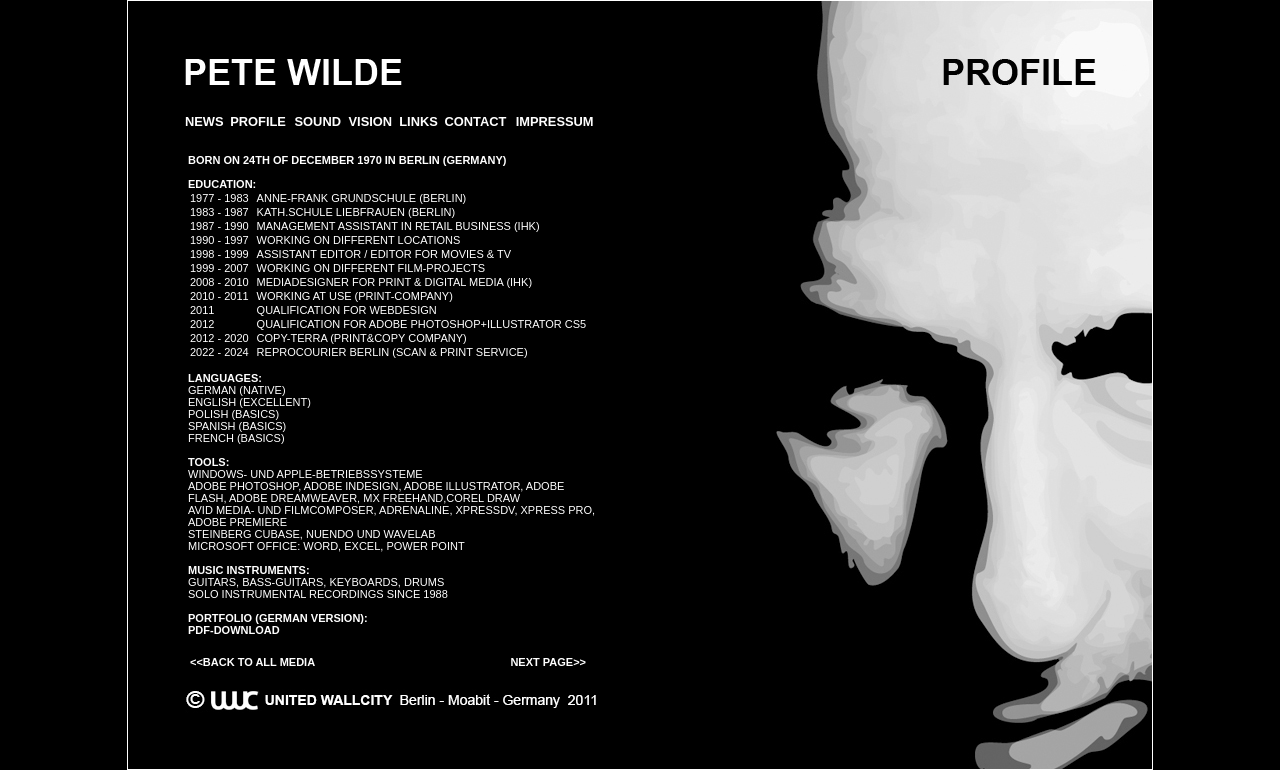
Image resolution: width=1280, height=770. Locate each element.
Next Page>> (548, 662)
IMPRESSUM (555, 121)
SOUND (318, 121)
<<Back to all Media (252, 662)
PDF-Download (234, 630)
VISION (371, 121)
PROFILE (258, 121)
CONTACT (475, 121)
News (204, 121)
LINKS (418, 121)
